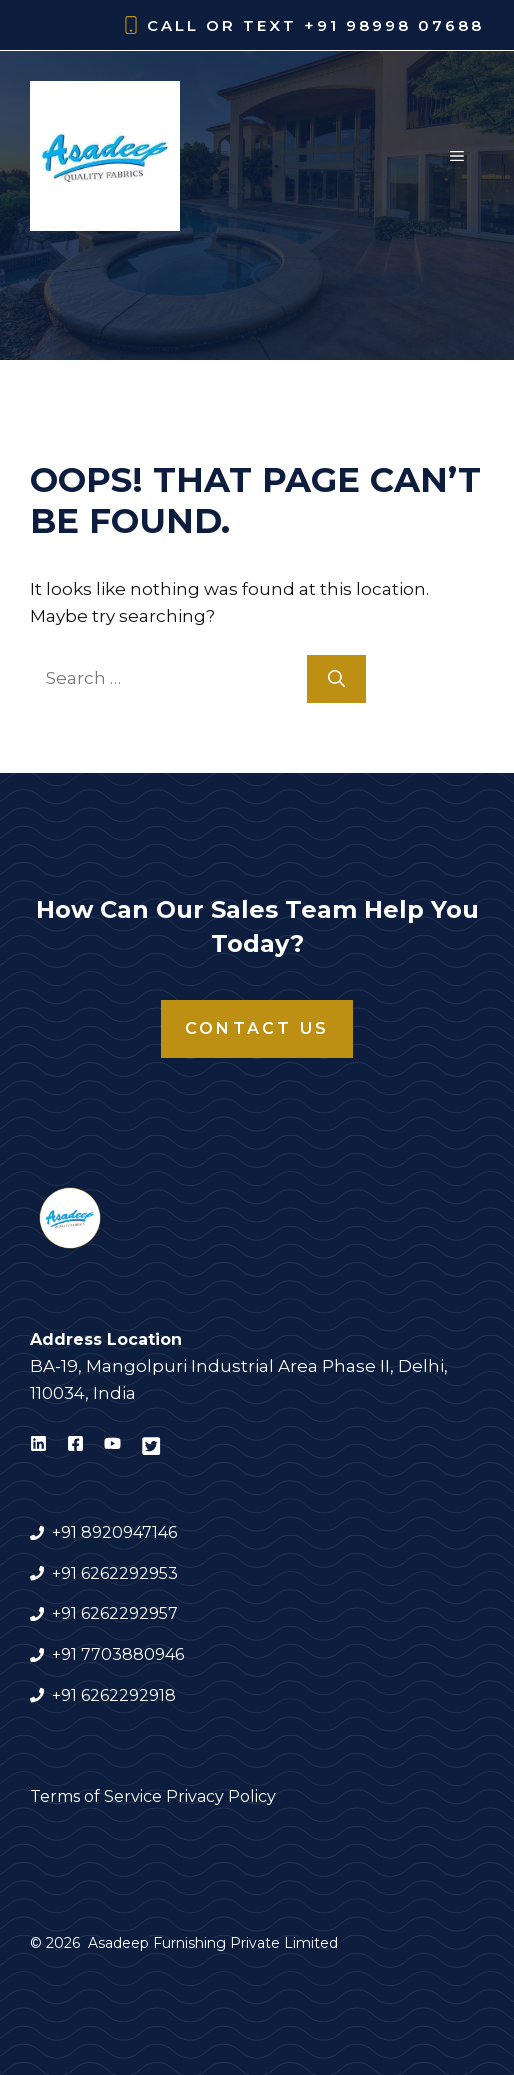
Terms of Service (96, 1796)
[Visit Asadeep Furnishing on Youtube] (112, 1446)
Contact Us (257, 1028)
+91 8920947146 (114, 1532)
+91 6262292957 (115, 1613)
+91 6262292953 (115, 1573)
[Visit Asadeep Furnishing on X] (151, 1446)
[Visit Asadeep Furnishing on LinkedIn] (38, 1446)
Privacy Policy (221, 1796)
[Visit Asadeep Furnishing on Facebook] (75, 1446)
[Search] (336, 679)
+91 (66, 1654)
